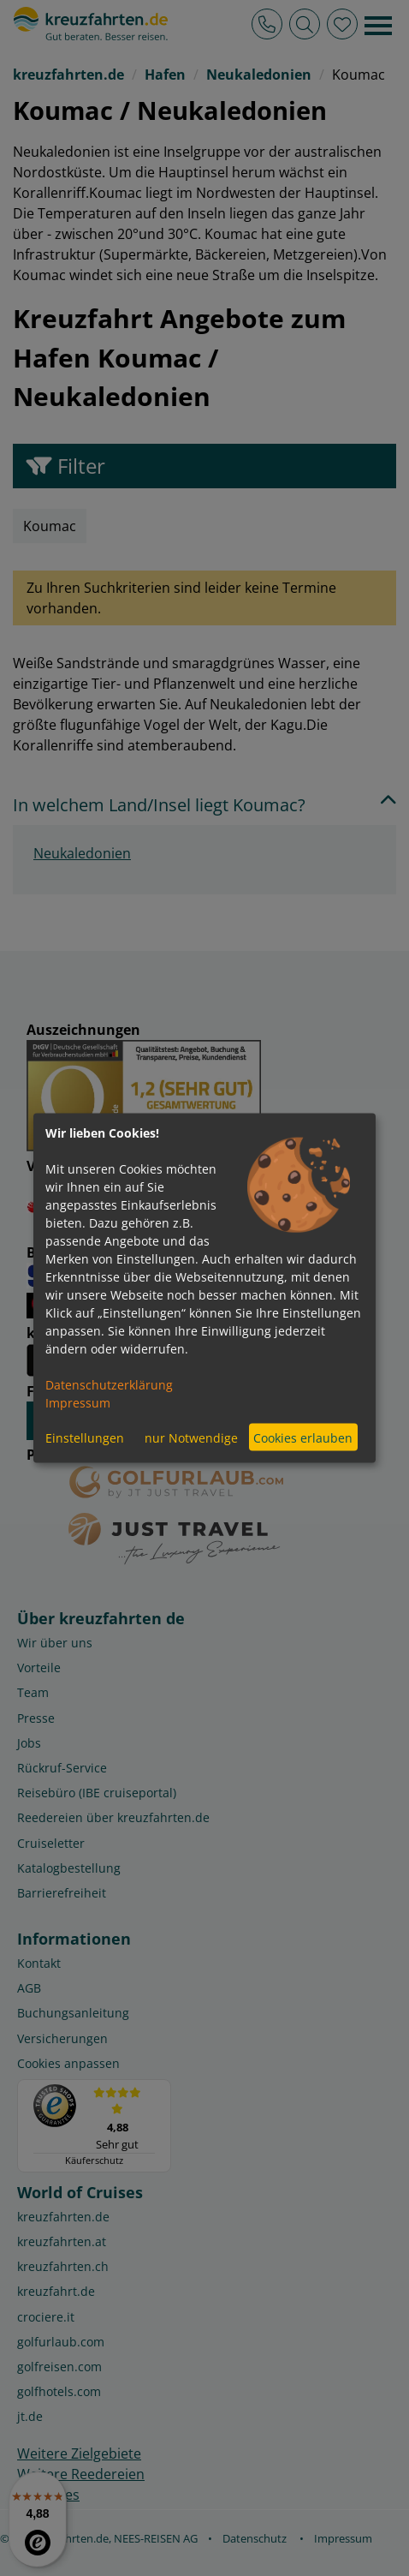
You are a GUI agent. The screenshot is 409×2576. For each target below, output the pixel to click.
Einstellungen (84, 1437)
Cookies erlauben (303, 1437)
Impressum (77, 1403)
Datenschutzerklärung (109, 1385)
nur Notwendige (191, 1437)
